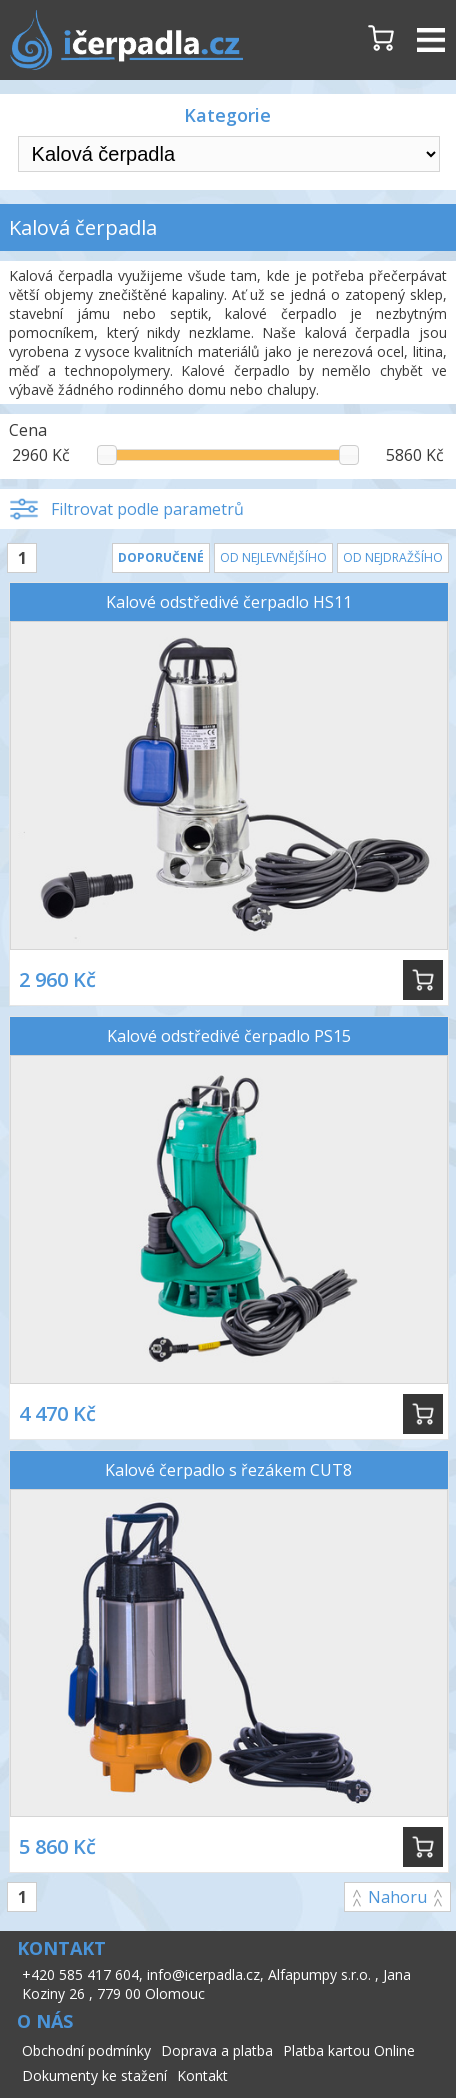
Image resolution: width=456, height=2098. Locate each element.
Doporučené (161, 557)
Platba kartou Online (349, 2050)
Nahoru (397, 1897)
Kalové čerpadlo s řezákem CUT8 (228, 1470)
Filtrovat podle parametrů (147, 509)
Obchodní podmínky (86, 2050)
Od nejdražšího (393, 557)
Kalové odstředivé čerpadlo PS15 (229, 1036)
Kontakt (202, 2075)
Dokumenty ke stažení (94, 2075)
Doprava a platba (217, 2050)
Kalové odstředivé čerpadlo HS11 (229, 602)
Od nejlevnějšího (273, 557)
